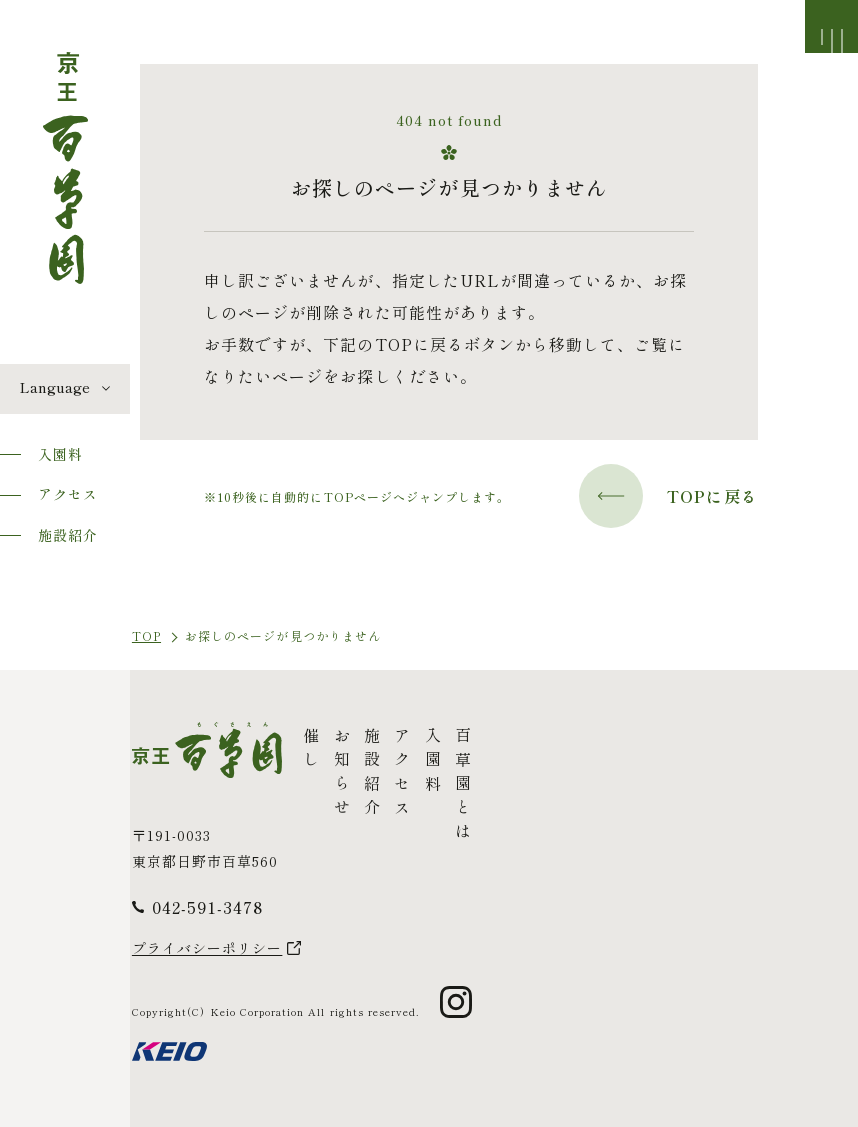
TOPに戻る (668, 496)
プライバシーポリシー (207, 948)
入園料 (60, 454)
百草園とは (463, 787)
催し (311, 751)
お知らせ (341, 775)
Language (55, 387)
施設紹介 (68, 535)
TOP (146, 635)
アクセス (68, 494)
